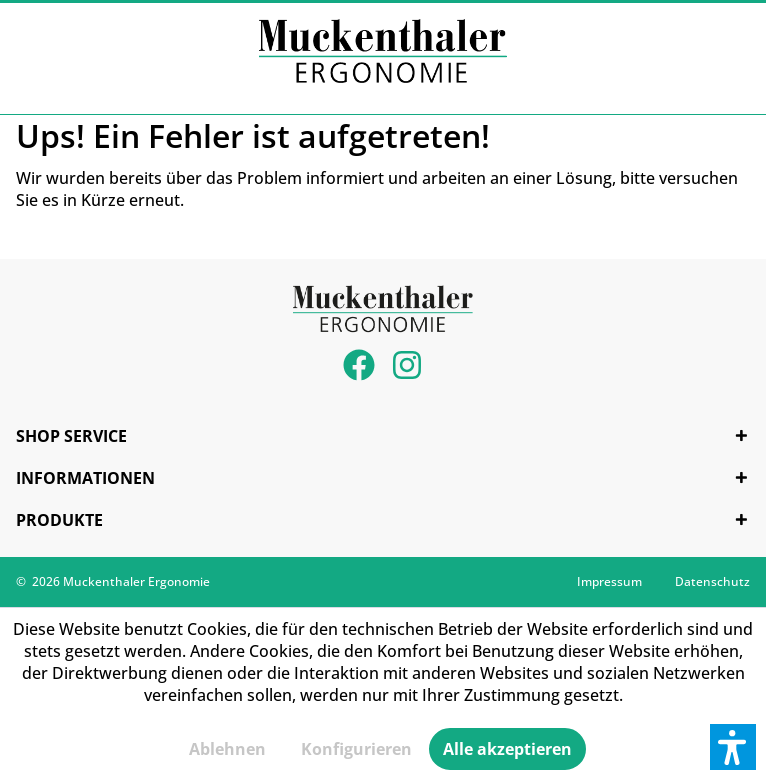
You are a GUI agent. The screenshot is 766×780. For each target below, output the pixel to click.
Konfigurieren (356, 749)
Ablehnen (227, 749)
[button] (733, 747)
